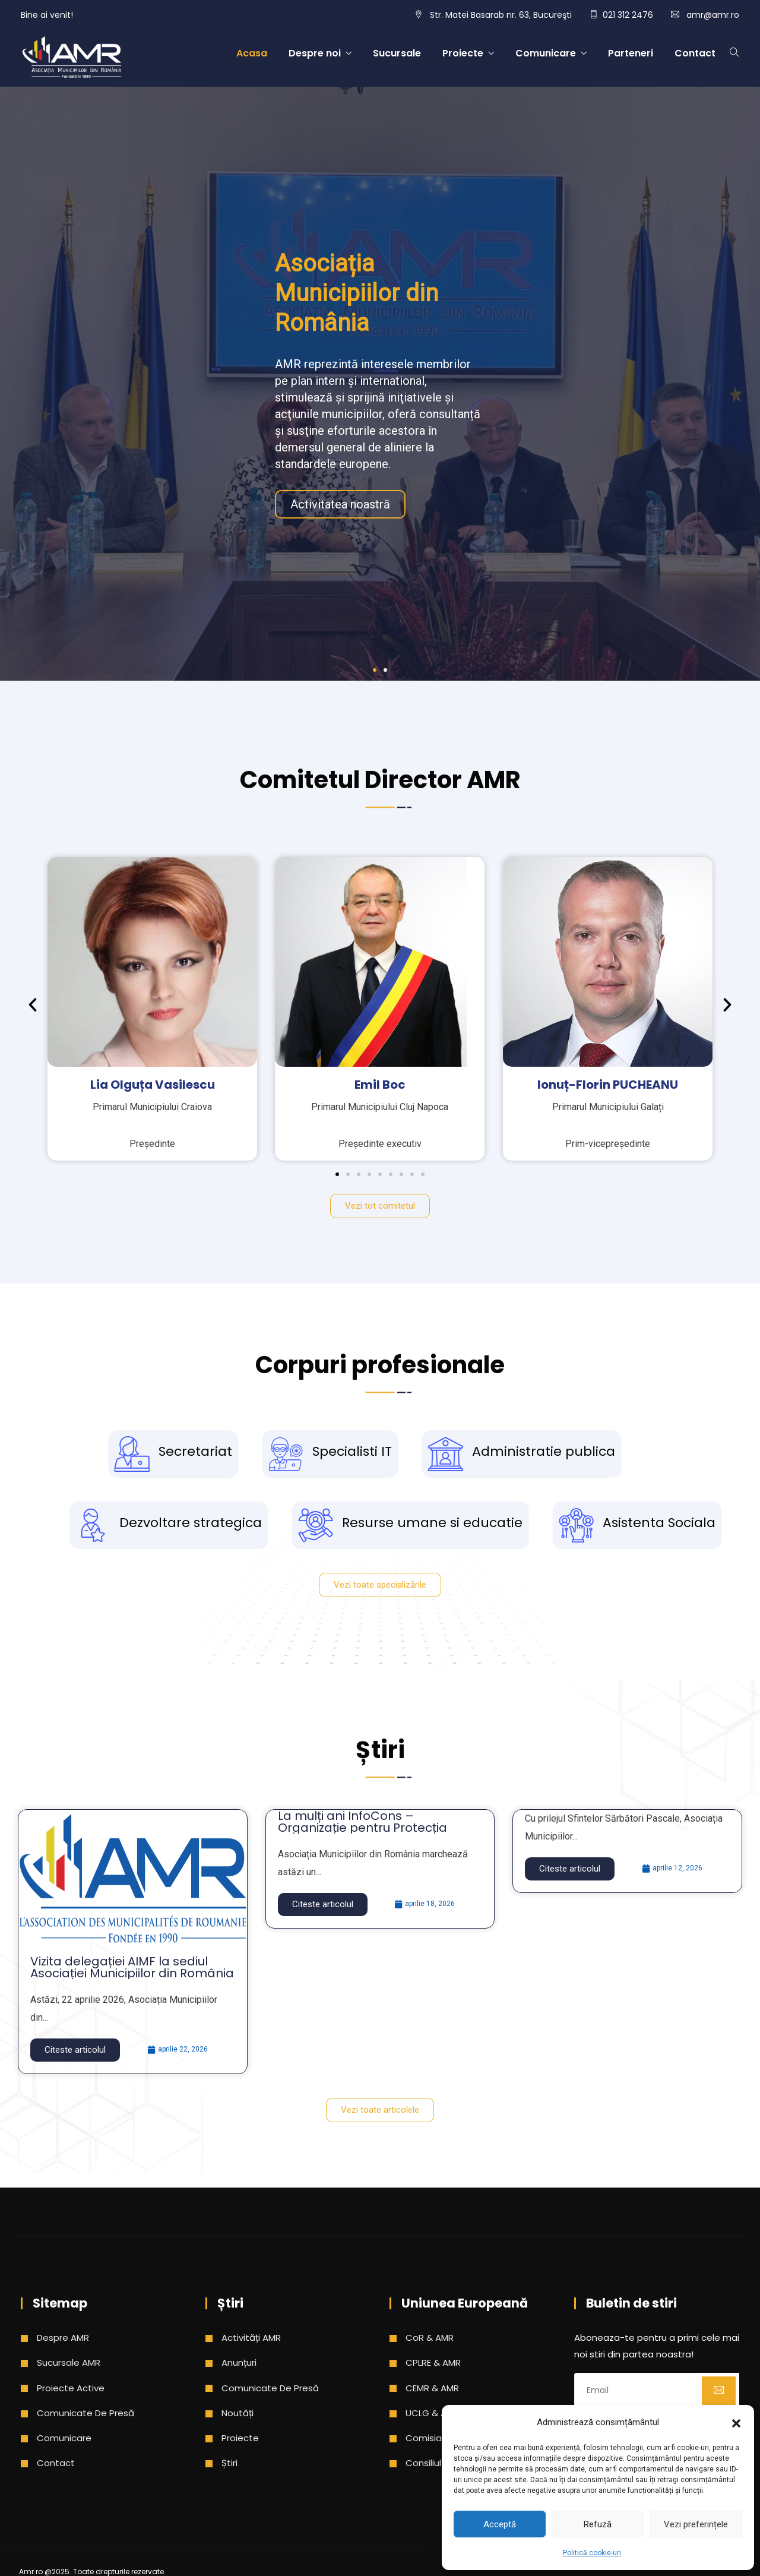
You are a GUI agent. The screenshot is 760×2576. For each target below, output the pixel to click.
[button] (736, 2422)
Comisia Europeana (449, 2438)
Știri (229, 2463)
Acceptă (499, 2524)
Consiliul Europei (441, 2463)
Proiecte (462, 53)
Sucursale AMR (68, 2362)
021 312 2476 (628, 15)
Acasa (251, 53)
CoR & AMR (430, 2337)
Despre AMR (63, 2337)
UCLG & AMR (432, 2413)
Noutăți (237, 2413)
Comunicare (545, 53)
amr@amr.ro (712, 15)
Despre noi (315, 53)
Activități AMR (251, 2337)
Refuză (598, 2524)
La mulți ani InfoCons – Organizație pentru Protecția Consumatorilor (362, 1827)
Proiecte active (70, 2388)
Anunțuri (238, 2362)
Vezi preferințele (696, 2524)
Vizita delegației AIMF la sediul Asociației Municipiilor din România (132, 1967)
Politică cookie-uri (592, 2553)
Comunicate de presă (85, 2413)
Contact (694, 53)
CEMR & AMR (432, 2388)
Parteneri (630, 53)
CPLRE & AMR (433, 2362)
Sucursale (397, 53)
